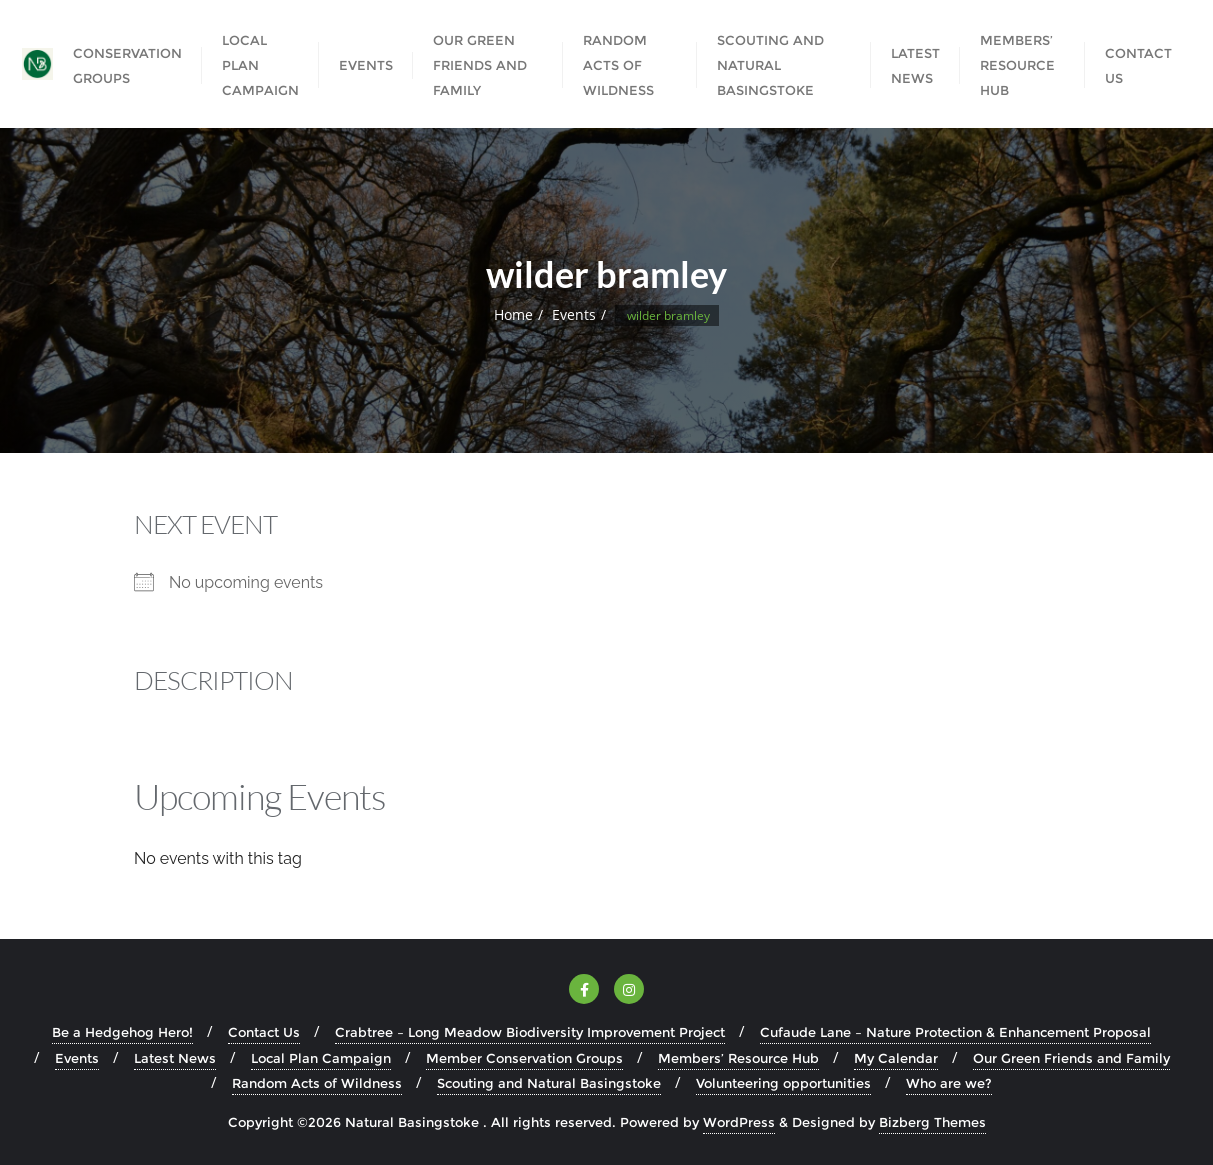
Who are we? (949, 1083)
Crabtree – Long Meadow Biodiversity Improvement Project (530, 1032)
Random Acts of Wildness (317, 1083)
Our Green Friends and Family (1071, 1058)
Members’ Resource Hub (738, 1058)
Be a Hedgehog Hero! (122, 1032)
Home (513, 314)
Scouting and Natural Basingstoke (549, 1083)
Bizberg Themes (932, 1122)
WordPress (739, 1122)
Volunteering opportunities (783, 1083)
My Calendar (896, 1058)
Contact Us (264, 1032)
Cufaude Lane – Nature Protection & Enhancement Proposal (955, 1032)
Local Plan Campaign (321, 1058)
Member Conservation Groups (524, 1058)
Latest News (175, 1058)
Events (574, 314)
